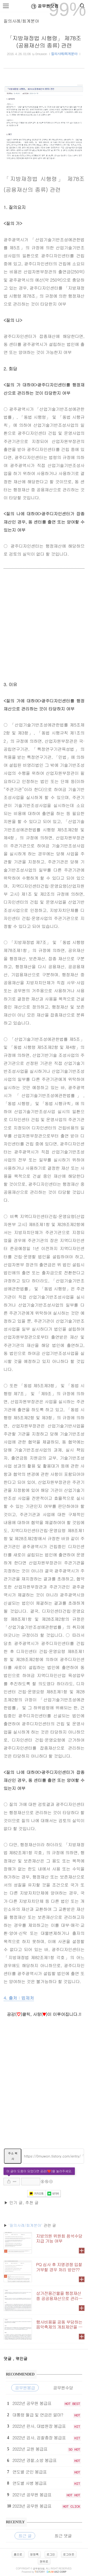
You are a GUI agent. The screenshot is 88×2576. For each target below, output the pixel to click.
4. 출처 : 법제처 (19, 1998)
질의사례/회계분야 (21, 21)
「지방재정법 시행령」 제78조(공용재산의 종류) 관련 (44, 41)
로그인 (51, 2554)
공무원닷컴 (44, 6)
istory (40, 2572)
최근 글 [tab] (24, 2536)
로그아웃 (68, 2554)
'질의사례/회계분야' (25, 2225)
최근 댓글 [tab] (63, 2536)
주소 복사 (12, 2156)
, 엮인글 (20, 2358)
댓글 (8, 2358)
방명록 (34, 2554)
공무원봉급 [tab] (25, 2388)
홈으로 (18, 2554)
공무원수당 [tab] (63, 2388)
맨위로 (44, 2561)
